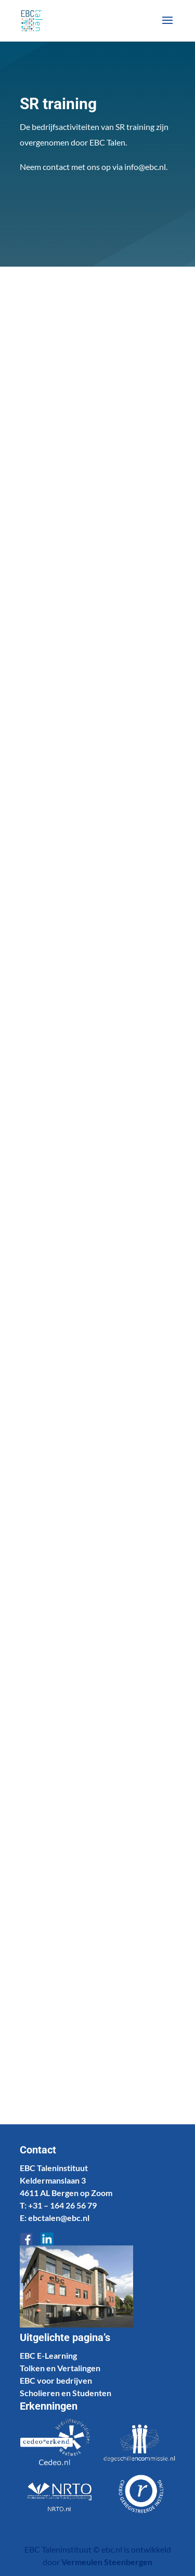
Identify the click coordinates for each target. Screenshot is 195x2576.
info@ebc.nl (145, 167)
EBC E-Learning (48, 2355)
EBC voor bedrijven (56, 2380)
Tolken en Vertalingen (60, 2368)
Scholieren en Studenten (65, 2393)
